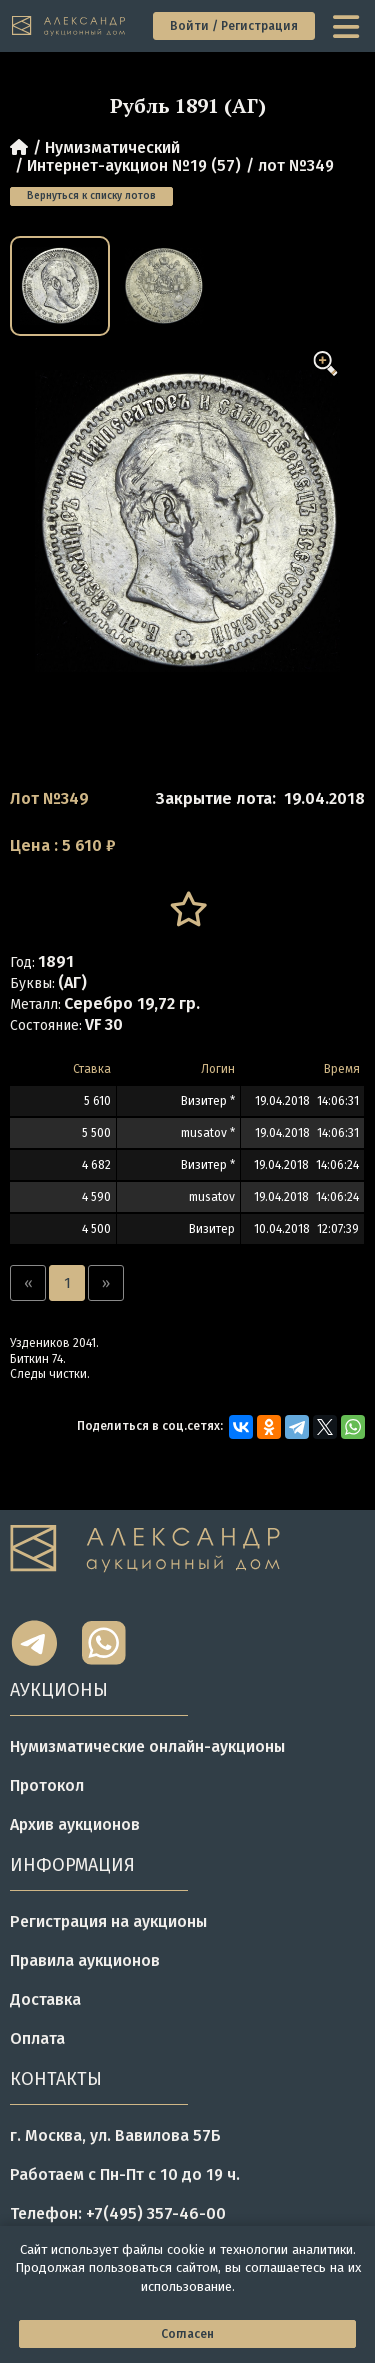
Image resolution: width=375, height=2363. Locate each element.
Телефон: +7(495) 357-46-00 (118, 2213)
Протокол (47, 1785)
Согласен (187, 2334)
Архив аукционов (75, 1824)
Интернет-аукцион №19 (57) (134, 165)
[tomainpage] (69, 26)
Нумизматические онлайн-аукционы (147, 1746)
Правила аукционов (85, 1960)
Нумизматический (112, 147)
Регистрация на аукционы (108, 1921)
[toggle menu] (348, 26)
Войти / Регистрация (234, 26)
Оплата (37, 2038)
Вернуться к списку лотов (91, 196)
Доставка (45, 1999)
